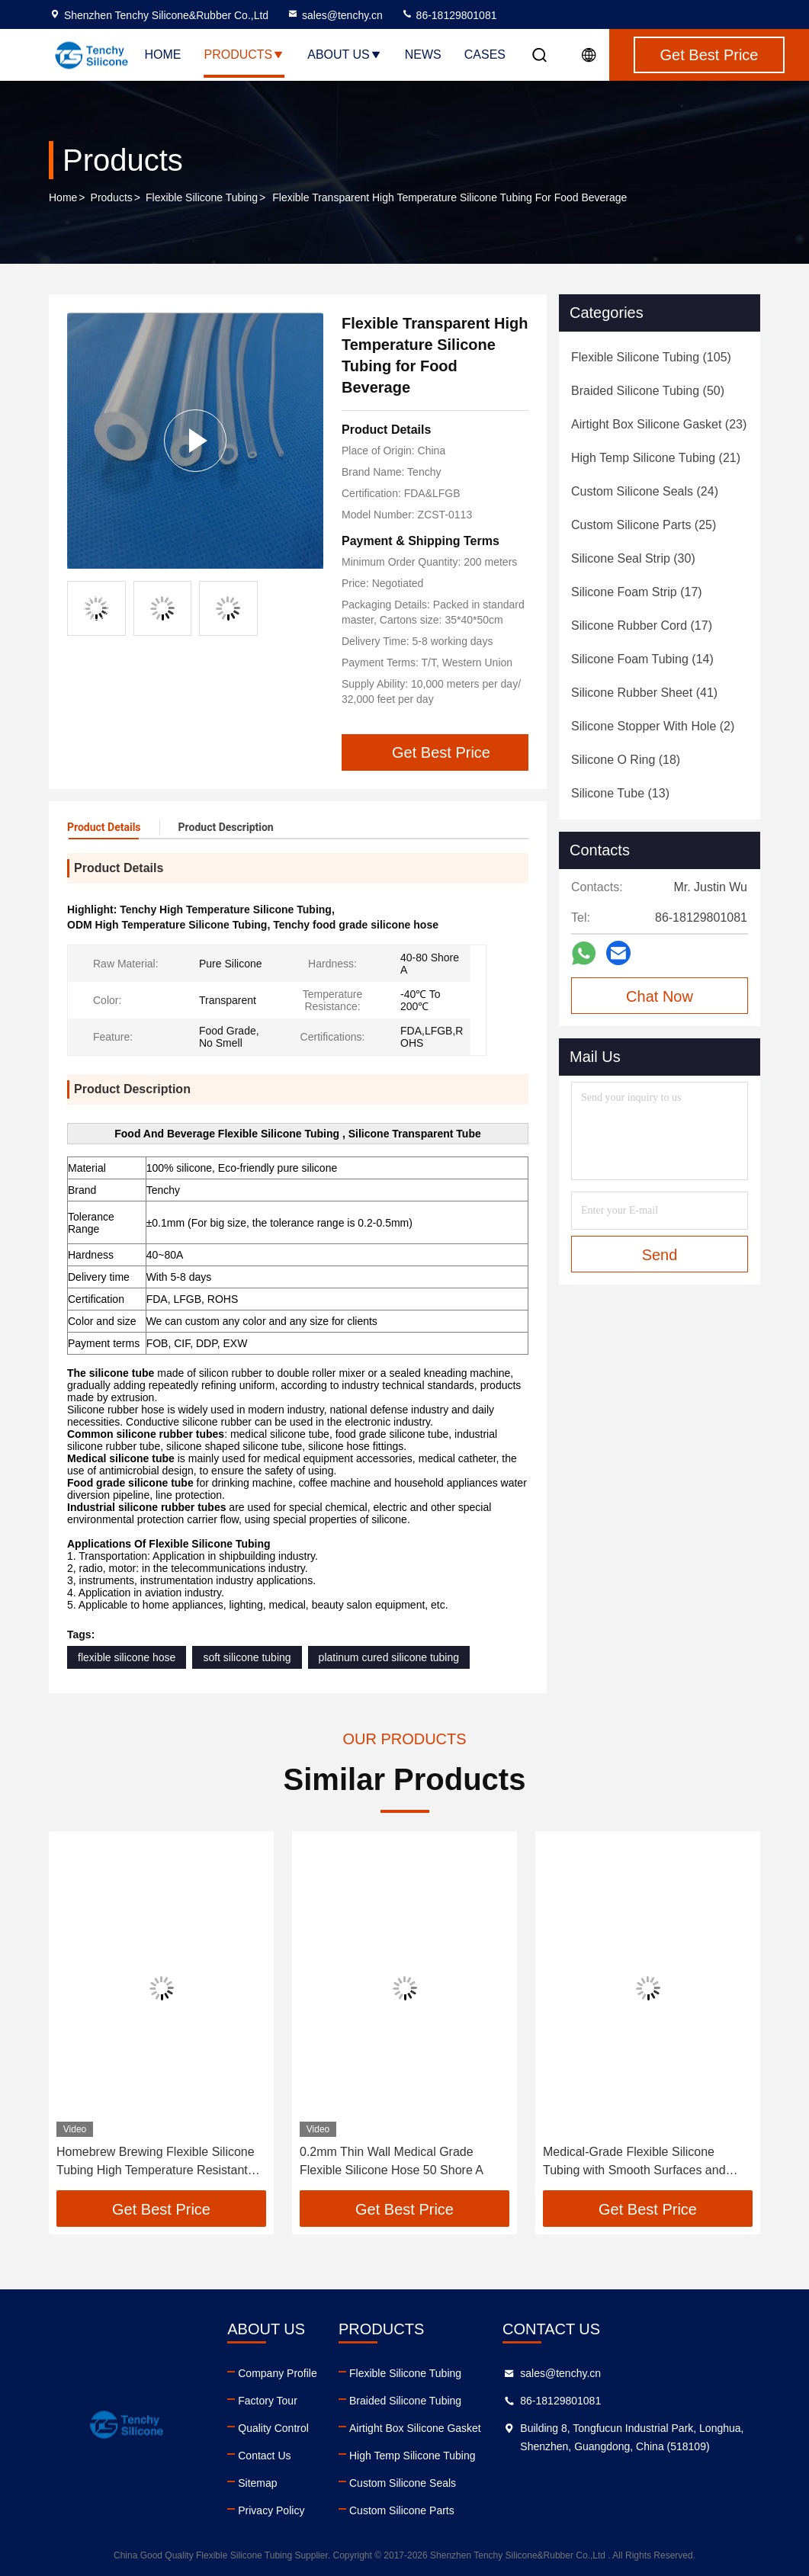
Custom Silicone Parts (401, 2510)
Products (244, 54)
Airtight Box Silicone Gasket (415, 2428)
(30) (633, 558)
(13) (620, 793)
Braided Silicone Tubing (405, 2401)
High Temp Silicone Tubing (412, 2455)
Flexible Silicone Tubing (202, 197)
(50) (647, 390)
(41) (644, 692)
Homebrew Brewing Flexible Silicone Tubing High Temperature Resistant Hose (155, 2162)
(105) (651, 357)
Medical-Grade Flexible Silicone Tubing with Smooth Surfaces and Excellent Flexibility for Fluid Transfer (642, 2162)
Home (162, 54)
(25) (643, 524)
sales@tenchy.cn (335, 15)
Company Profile (277, 2373)
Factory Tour (267, 2401)
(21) (655, 457)
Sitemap (257, 2483)
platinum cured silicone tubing (389, 1657)
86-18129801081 (449, 15)
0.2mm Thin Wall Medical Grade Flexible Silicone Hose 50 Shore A (391, 2161)
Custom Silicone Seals (402, 2483)
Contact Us (264, 2455)
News (423, 54)
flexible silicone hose (126, 1657)
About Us (344, 54)
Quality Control (273, 2428)
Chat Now (659, 996)
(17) (636, 591)
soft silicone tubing (247, 1657)
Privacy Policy (271, 2510)
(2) (652, 726)
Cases (485, 54)
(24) (644, 491)
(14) (642, 659)
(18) (625, 759)
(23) (658, 424)
